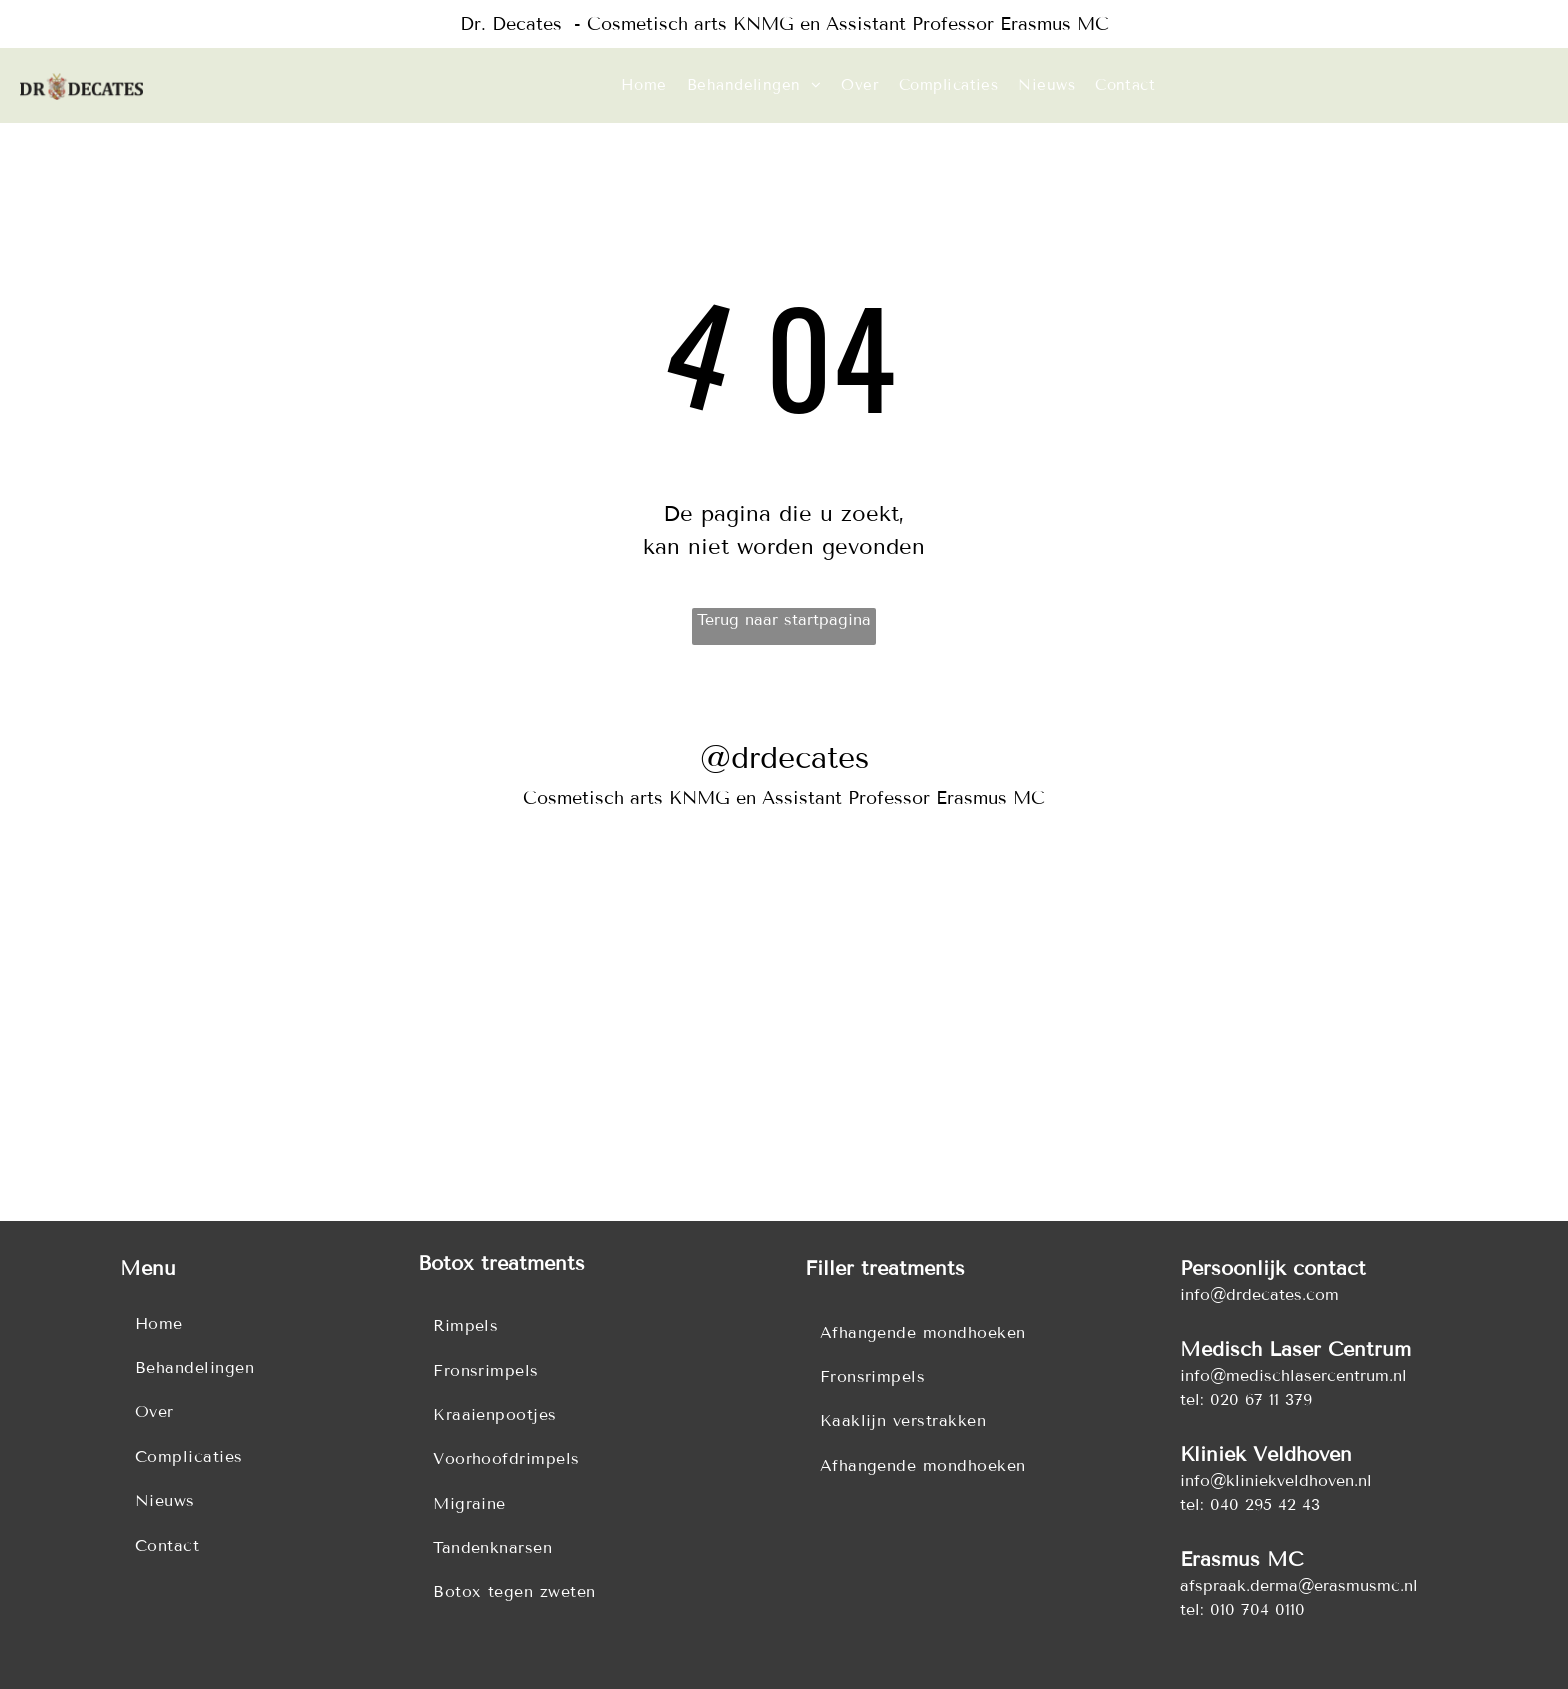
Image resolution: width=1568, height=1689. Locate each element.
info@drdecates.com (1259, 1294)
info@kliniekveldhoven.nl (1276, 1480)
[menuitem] (644, 85)
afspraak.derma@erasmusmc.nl (1299, 1585)
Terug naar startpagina (784, 619)
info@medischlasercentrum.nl (1293, 1375)
